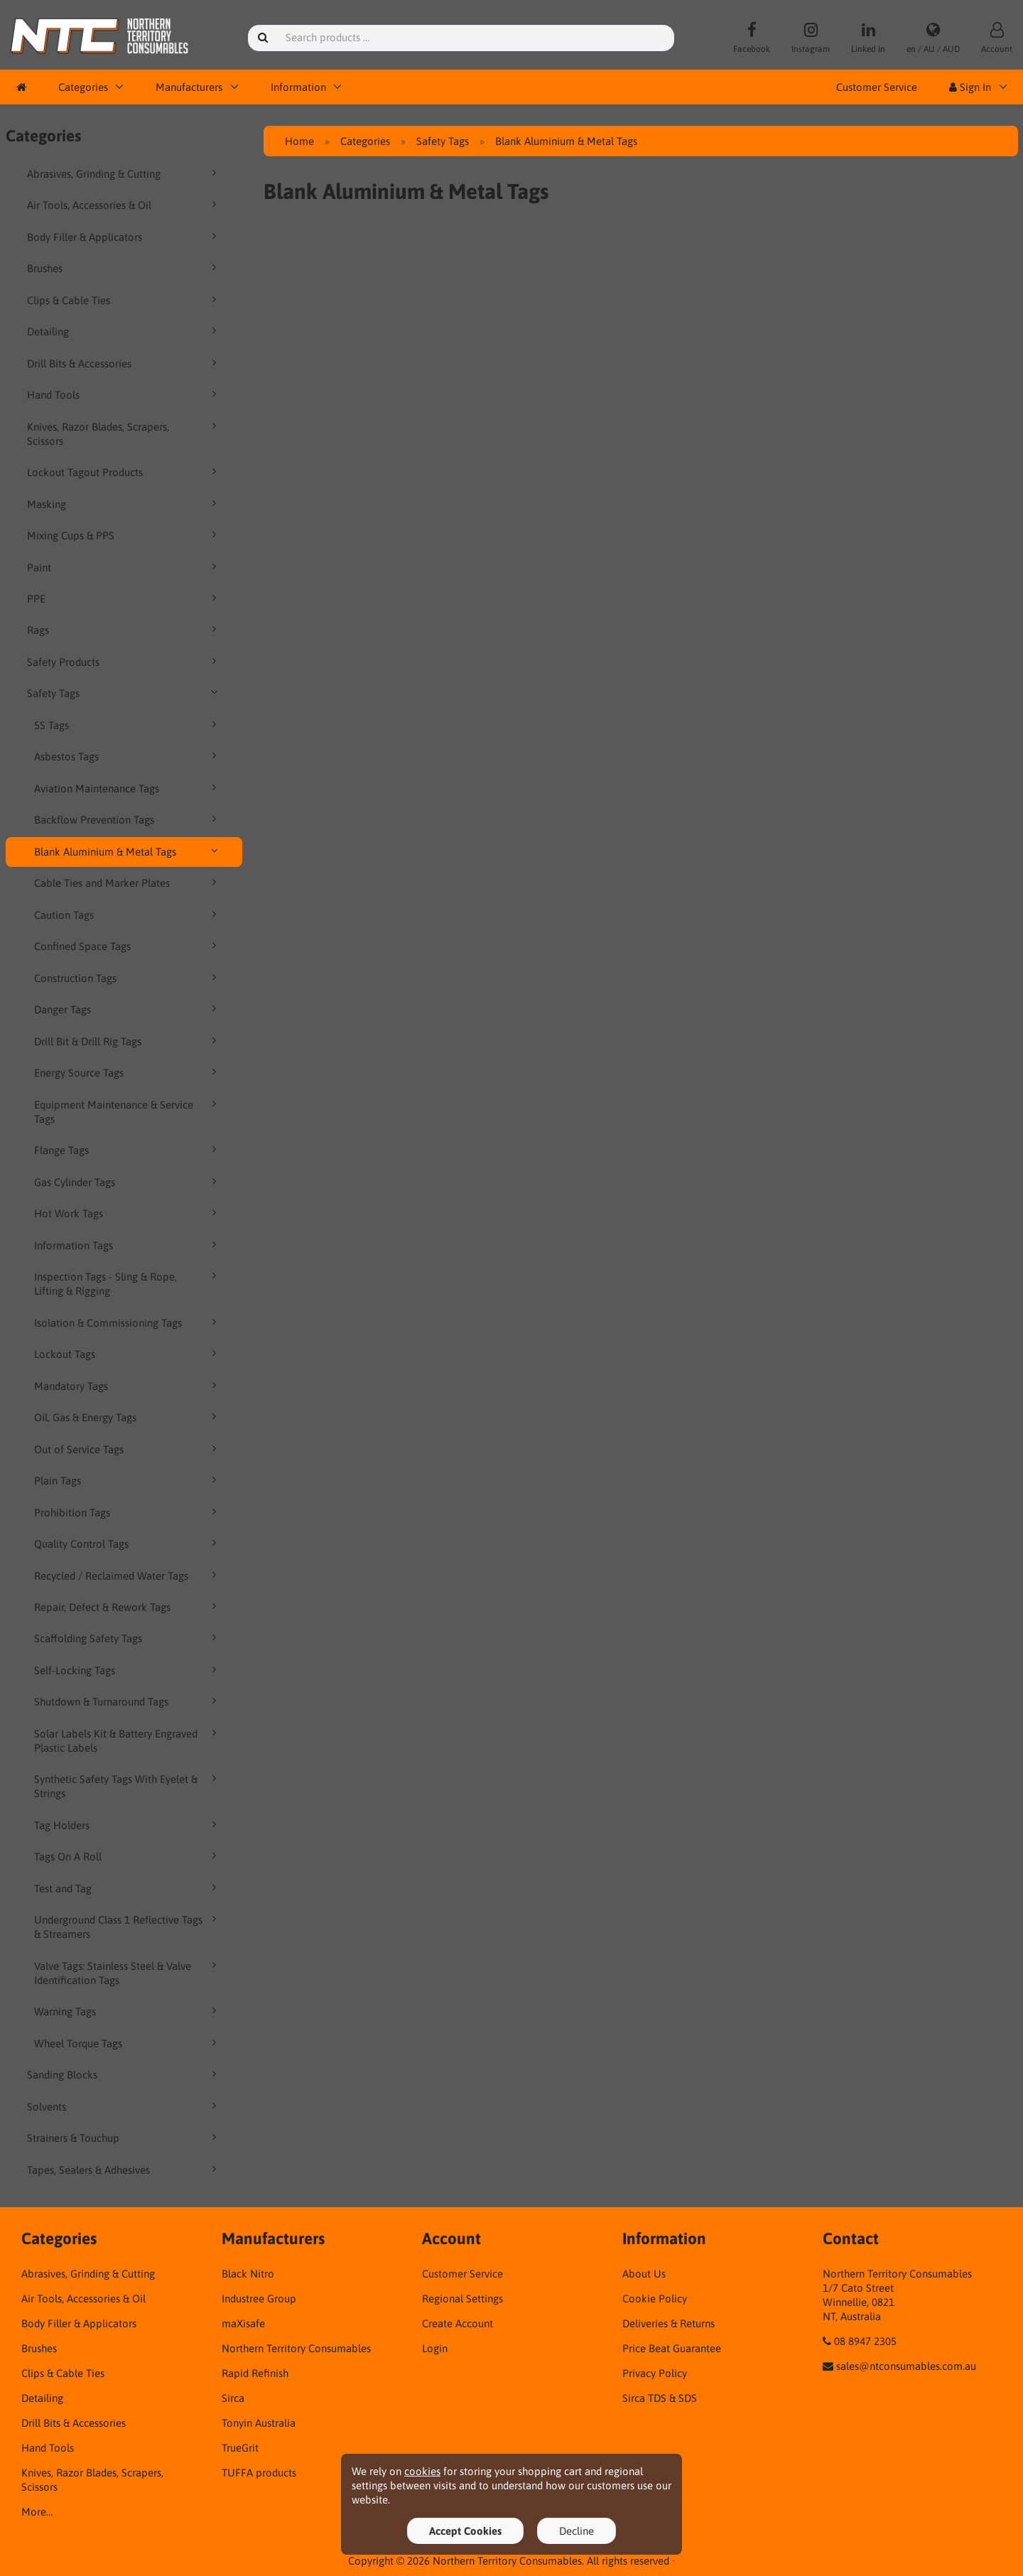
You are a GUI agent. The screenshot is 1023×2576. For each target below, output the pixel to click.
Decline (576, 2531)
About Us (644, 2274)
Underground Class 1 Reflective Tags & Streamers (128, 1926)
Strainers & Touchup (124, 2137)
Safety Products (124, 661)
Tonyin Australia (259, 2423)
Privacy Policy (654, 2373)
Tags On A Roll (128, 1856)
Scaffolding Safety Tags (128, 1638)
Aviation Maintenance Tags (128, 788)
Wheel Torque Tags (128, 2043)
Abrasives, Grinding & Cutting (124, 173)
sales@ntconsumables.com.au (906, 2366)
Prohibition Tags (128, 1512)
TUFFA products (259, 2473)
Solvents (124, 2106)
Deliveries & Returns (668, 2323)
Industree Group (259, 2298)
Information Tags (128, 1245)
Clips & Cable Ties (124, 299)
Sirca (233, 2398)
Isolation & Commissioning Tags (128, 1322)
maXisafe (243, 2323)
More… (37, 2512)
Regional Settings (462, 2298)
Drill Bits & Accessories (124, 363)
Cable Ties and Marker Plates (128, 882)
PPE (124, 598)
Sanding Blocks (124, 2074)
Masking (124, 503)
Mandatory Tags (128, 1385)
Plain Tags (128, 1480)
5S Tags (128, 724)
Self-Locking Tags (128, 1670)
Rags (124, 629)
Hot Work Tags (128, 1213)
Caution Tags (128, 914)
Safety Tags (124, 692)
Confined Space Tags (128, 945)
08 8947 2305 (865, 2341)
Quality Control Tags (128, 1543)
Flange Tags (128, 1149)
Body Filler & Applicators (124, 236)
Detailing (124, 331)
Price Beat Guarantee (671, 2348)
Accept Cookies (465, 2531)
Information (298, 87)
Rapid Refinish (255, 2373)
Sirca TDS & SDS (659, 2398)
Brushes (124, 268)
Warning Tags (128, 2011)
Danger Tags (128, 1009)
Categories (83, 87)
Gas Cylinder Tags (128, 1181)
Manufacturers (189, 87)
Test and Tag (128, 1888)
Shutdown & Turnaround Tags (128, 1701)
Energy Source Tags (128, 1072)
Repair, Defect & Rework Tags (128, 1606)
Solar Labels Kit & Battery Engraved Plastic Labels (128, 1740)
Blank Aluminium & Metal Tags (128, 851)
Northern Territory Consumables (296, 2348)
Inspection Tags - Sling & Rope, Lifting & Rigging (128, 1283)
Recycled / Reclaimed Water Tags (128, 1575)
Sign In (970, 87)
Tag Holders (128, 1824)
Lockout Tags (128, 1353)
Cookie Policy (654, 2298)
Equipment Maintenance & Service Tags (128, 1111)
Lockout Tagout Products (124, 471)
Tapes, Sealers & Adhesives (124, 2169)
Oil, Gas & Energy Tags (128, 1417)
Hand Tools (124, 394)
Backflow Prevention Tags (128, 819)
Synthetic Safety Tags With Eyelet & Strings (128, 1785)
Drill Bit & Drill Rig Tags (128, 1041)
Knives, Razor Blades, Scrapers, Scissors (124, 433)
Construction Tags (128, 977)
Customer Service (876, 87)
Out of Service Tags (128, 1449)
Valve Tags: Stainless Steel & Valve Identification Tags (128, 1972)
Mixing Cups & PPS (124, 535)
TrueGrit (240, 2448)
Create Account (457, 2323)
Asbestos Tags (128, 756)
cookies (422, 2471)
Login (435, 2348)
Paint (124, 567)
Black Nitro (248, 2274)
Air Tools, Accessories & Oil (124, 204)
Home (299, 141)
